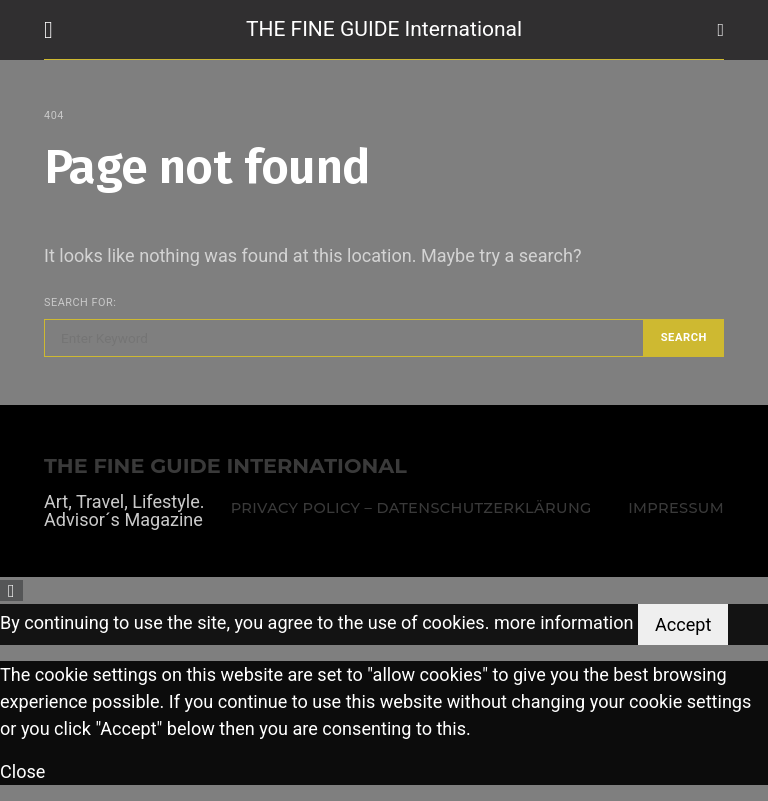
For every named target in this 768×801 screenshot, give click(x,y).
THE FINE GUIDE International (384, 29)
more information (564, 622)
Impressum (676, 508)
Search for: (80, 302)
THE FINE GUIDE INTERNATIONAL (225, 466)
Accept (683, 624)
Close (22, 771)
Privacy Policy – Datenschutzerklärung (411, 508)
